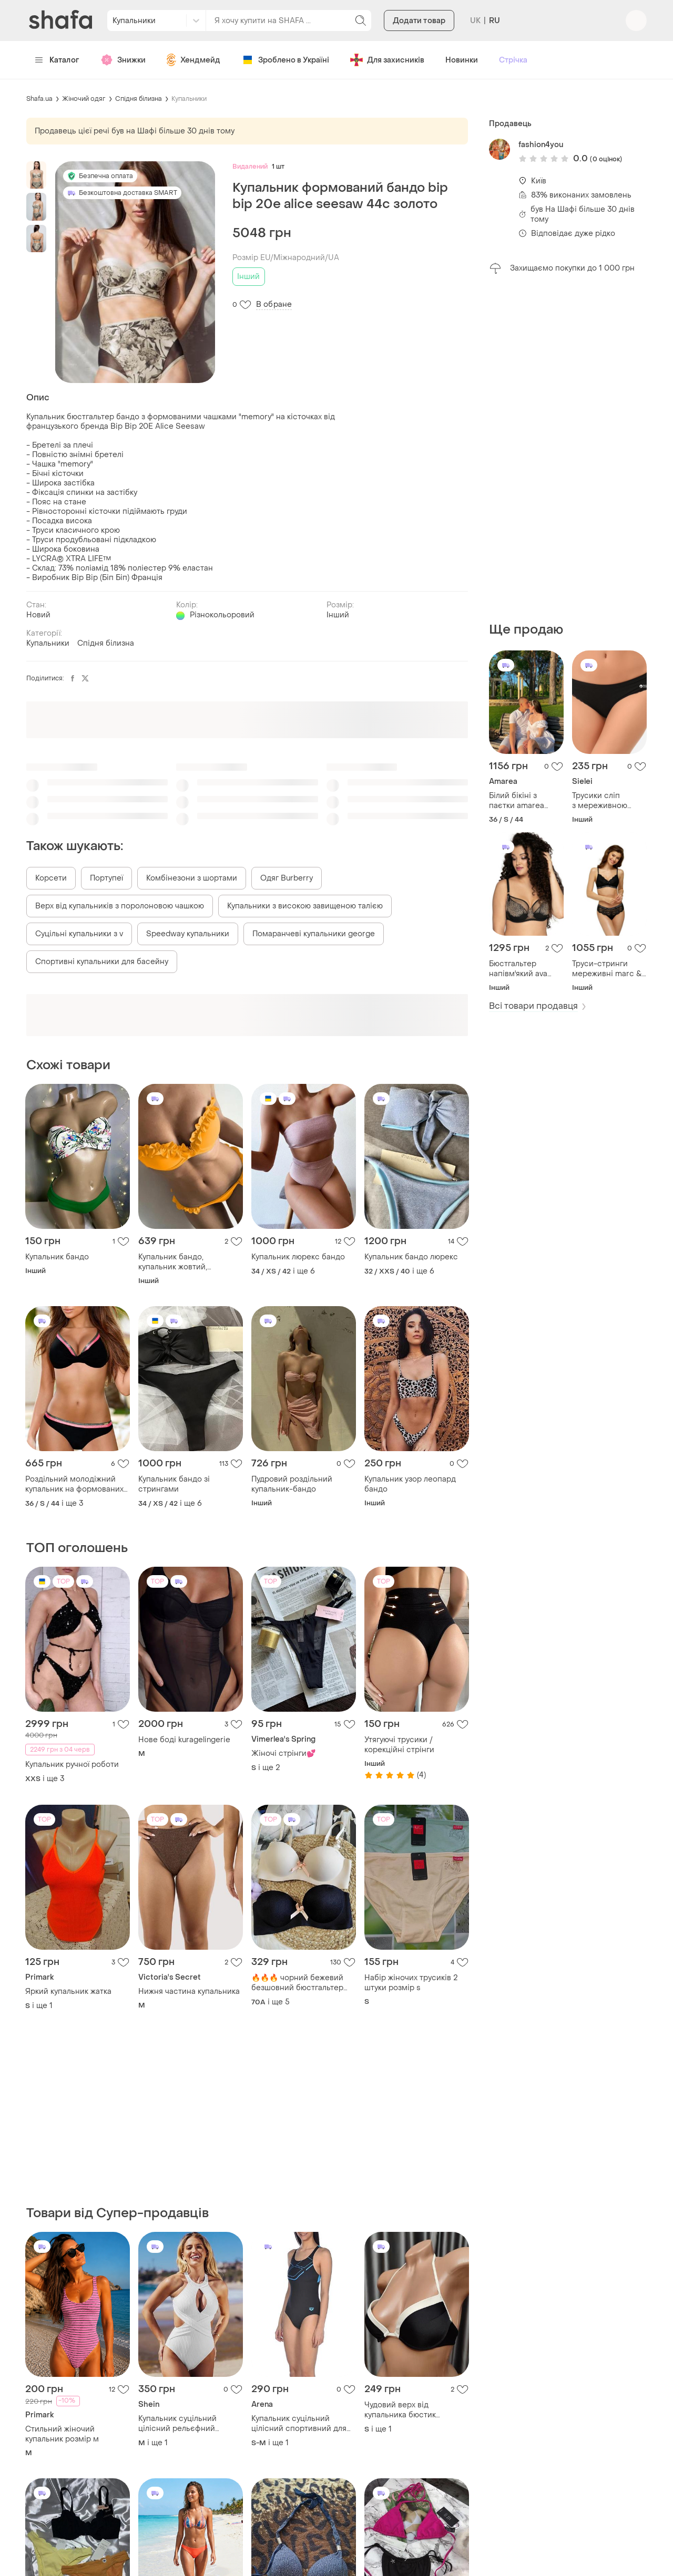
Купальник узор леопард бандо (410, 1484)
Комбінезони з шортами (191, 878)
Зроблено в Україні (285, 60)
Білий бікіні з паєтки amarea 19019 (516, 801)
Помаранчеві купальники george (313, 934)
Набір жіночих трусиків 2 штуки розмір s (410, 1983)
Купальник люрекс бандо (298, 1257)
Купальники (189, 99)
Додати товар (419, 21)
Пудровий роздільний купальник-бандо (291, 1484)
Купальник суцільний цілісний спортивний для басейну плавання (298, 2424)
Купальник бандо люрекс (411, 1257)
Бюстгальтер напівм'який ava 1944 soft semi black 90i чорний (526, 969)
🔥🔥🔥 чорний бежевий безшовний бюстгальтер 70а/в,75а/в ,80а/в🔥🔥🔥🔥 (302, 1983)
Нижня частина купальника (189, 1991)
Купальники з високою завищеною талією (305, 906)
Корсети (51, 878)
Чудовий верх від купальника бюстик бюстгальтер (400, 2410)
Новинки (461, 60)
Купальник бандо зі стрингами (174, 1484)
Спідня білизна (138, 99)
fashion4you (540, 145)
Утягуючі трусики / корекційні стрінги (399, 1745)
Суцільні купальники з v (79, 934)
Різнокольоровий (222, 615)
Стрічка (513, 60)
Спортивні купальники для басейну (101, 962)
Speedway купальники (187, 934)
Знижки (123, 60)
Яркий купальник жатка (68, 1991)
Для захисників (387, 60)
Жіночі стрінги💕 (283, 1753)
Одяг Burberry (286, 878)
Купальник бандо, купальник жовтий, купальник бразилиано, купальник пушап (181, 1262)
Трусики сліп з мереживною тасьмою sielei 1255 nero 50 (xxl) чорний (609, 801)
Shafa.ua (39, 99)
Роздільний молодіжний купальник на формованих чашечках (74, 1484)
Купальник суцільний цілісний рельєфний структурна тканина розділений (177, 2424)
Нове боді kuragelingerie (184, 1740)
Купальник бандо (57, 1257)
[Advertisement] (568, 448)
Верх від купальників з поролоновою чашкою (119, 906)
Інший (248, 277)
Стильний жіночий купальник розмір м (62, 2434)
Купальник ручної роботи (72, 1765)
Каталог (57, 60)
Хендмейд (193, 60)
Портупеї (106, 878)
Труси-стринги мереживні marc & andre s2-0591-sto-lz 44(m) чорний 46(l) (608, 969)
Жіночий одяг (84, 99)
